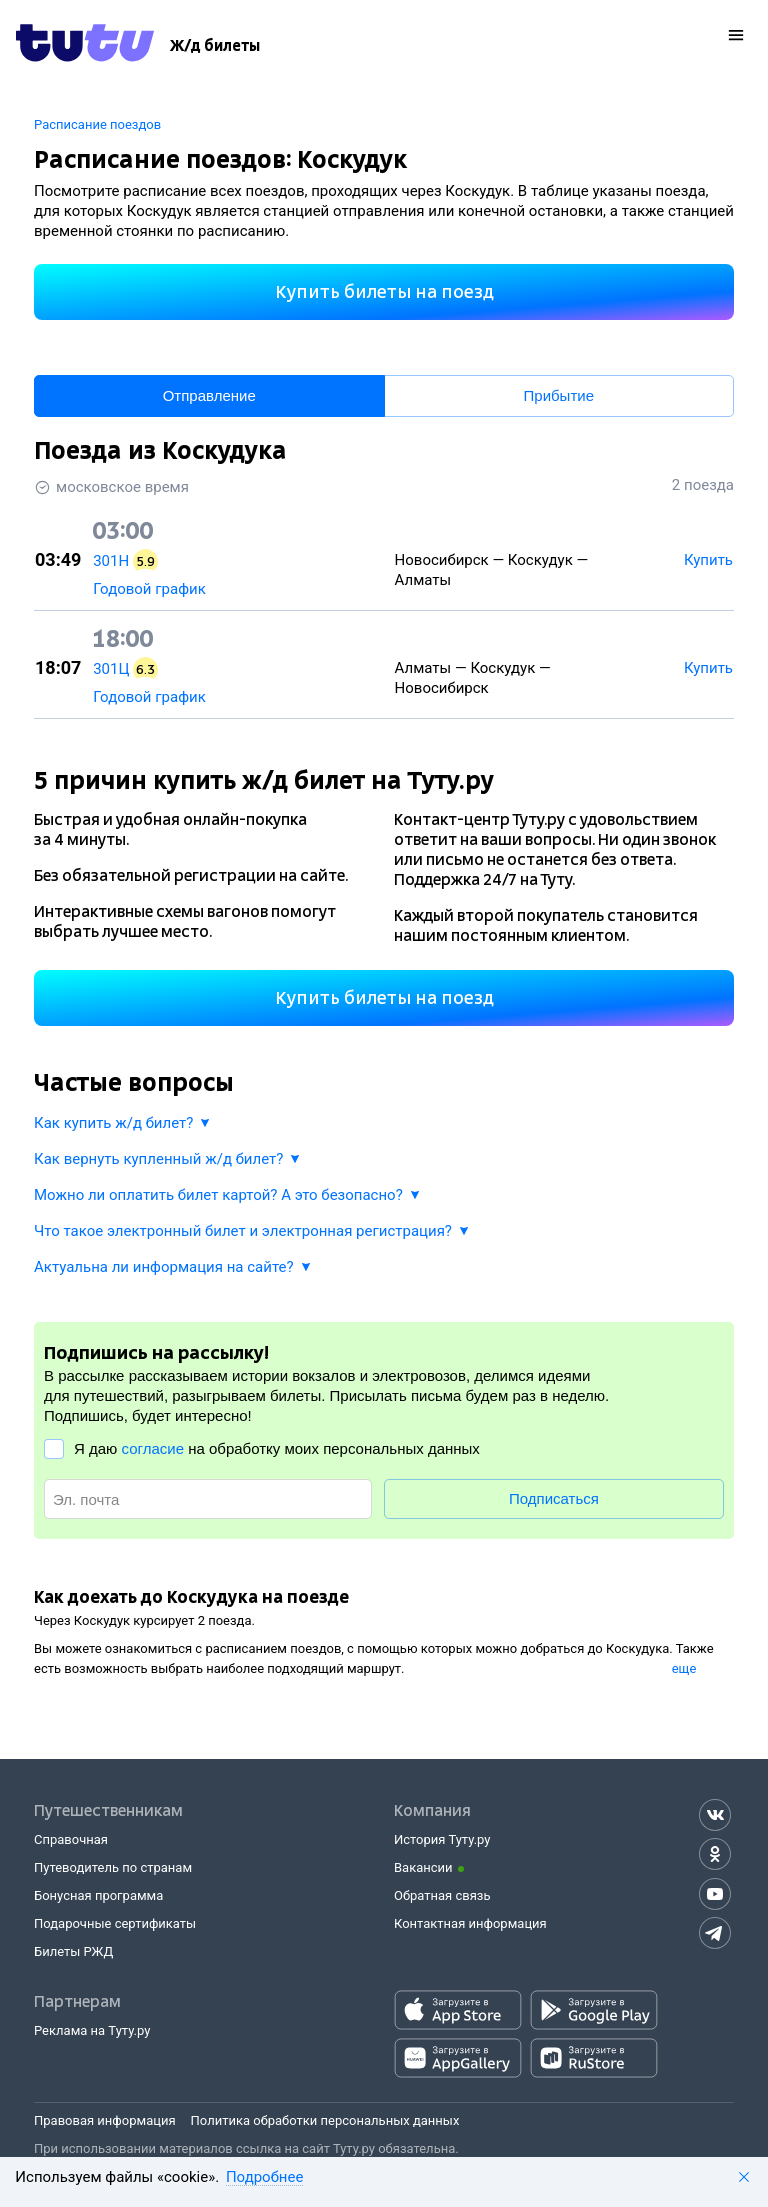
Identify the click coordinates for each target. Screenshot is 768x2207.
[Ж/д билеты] (215, 46)
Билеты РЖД (73, 1951)
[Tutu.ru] (85, 46)
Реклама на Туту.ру (92, 2030)
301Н (111, 561)
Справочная (71, 1839)
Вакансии (423, 1867)
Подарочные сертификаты (115, 1923)
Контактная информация (470, 1923)
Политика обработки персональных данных (325, 2120)
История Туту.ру (442, 1839)
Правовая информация (105, 2120)
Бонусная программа (98, 1895)
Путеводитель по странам (113, 1867)
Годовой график (149, 589)
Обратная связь (442, 1895)
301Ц (111, 669)
